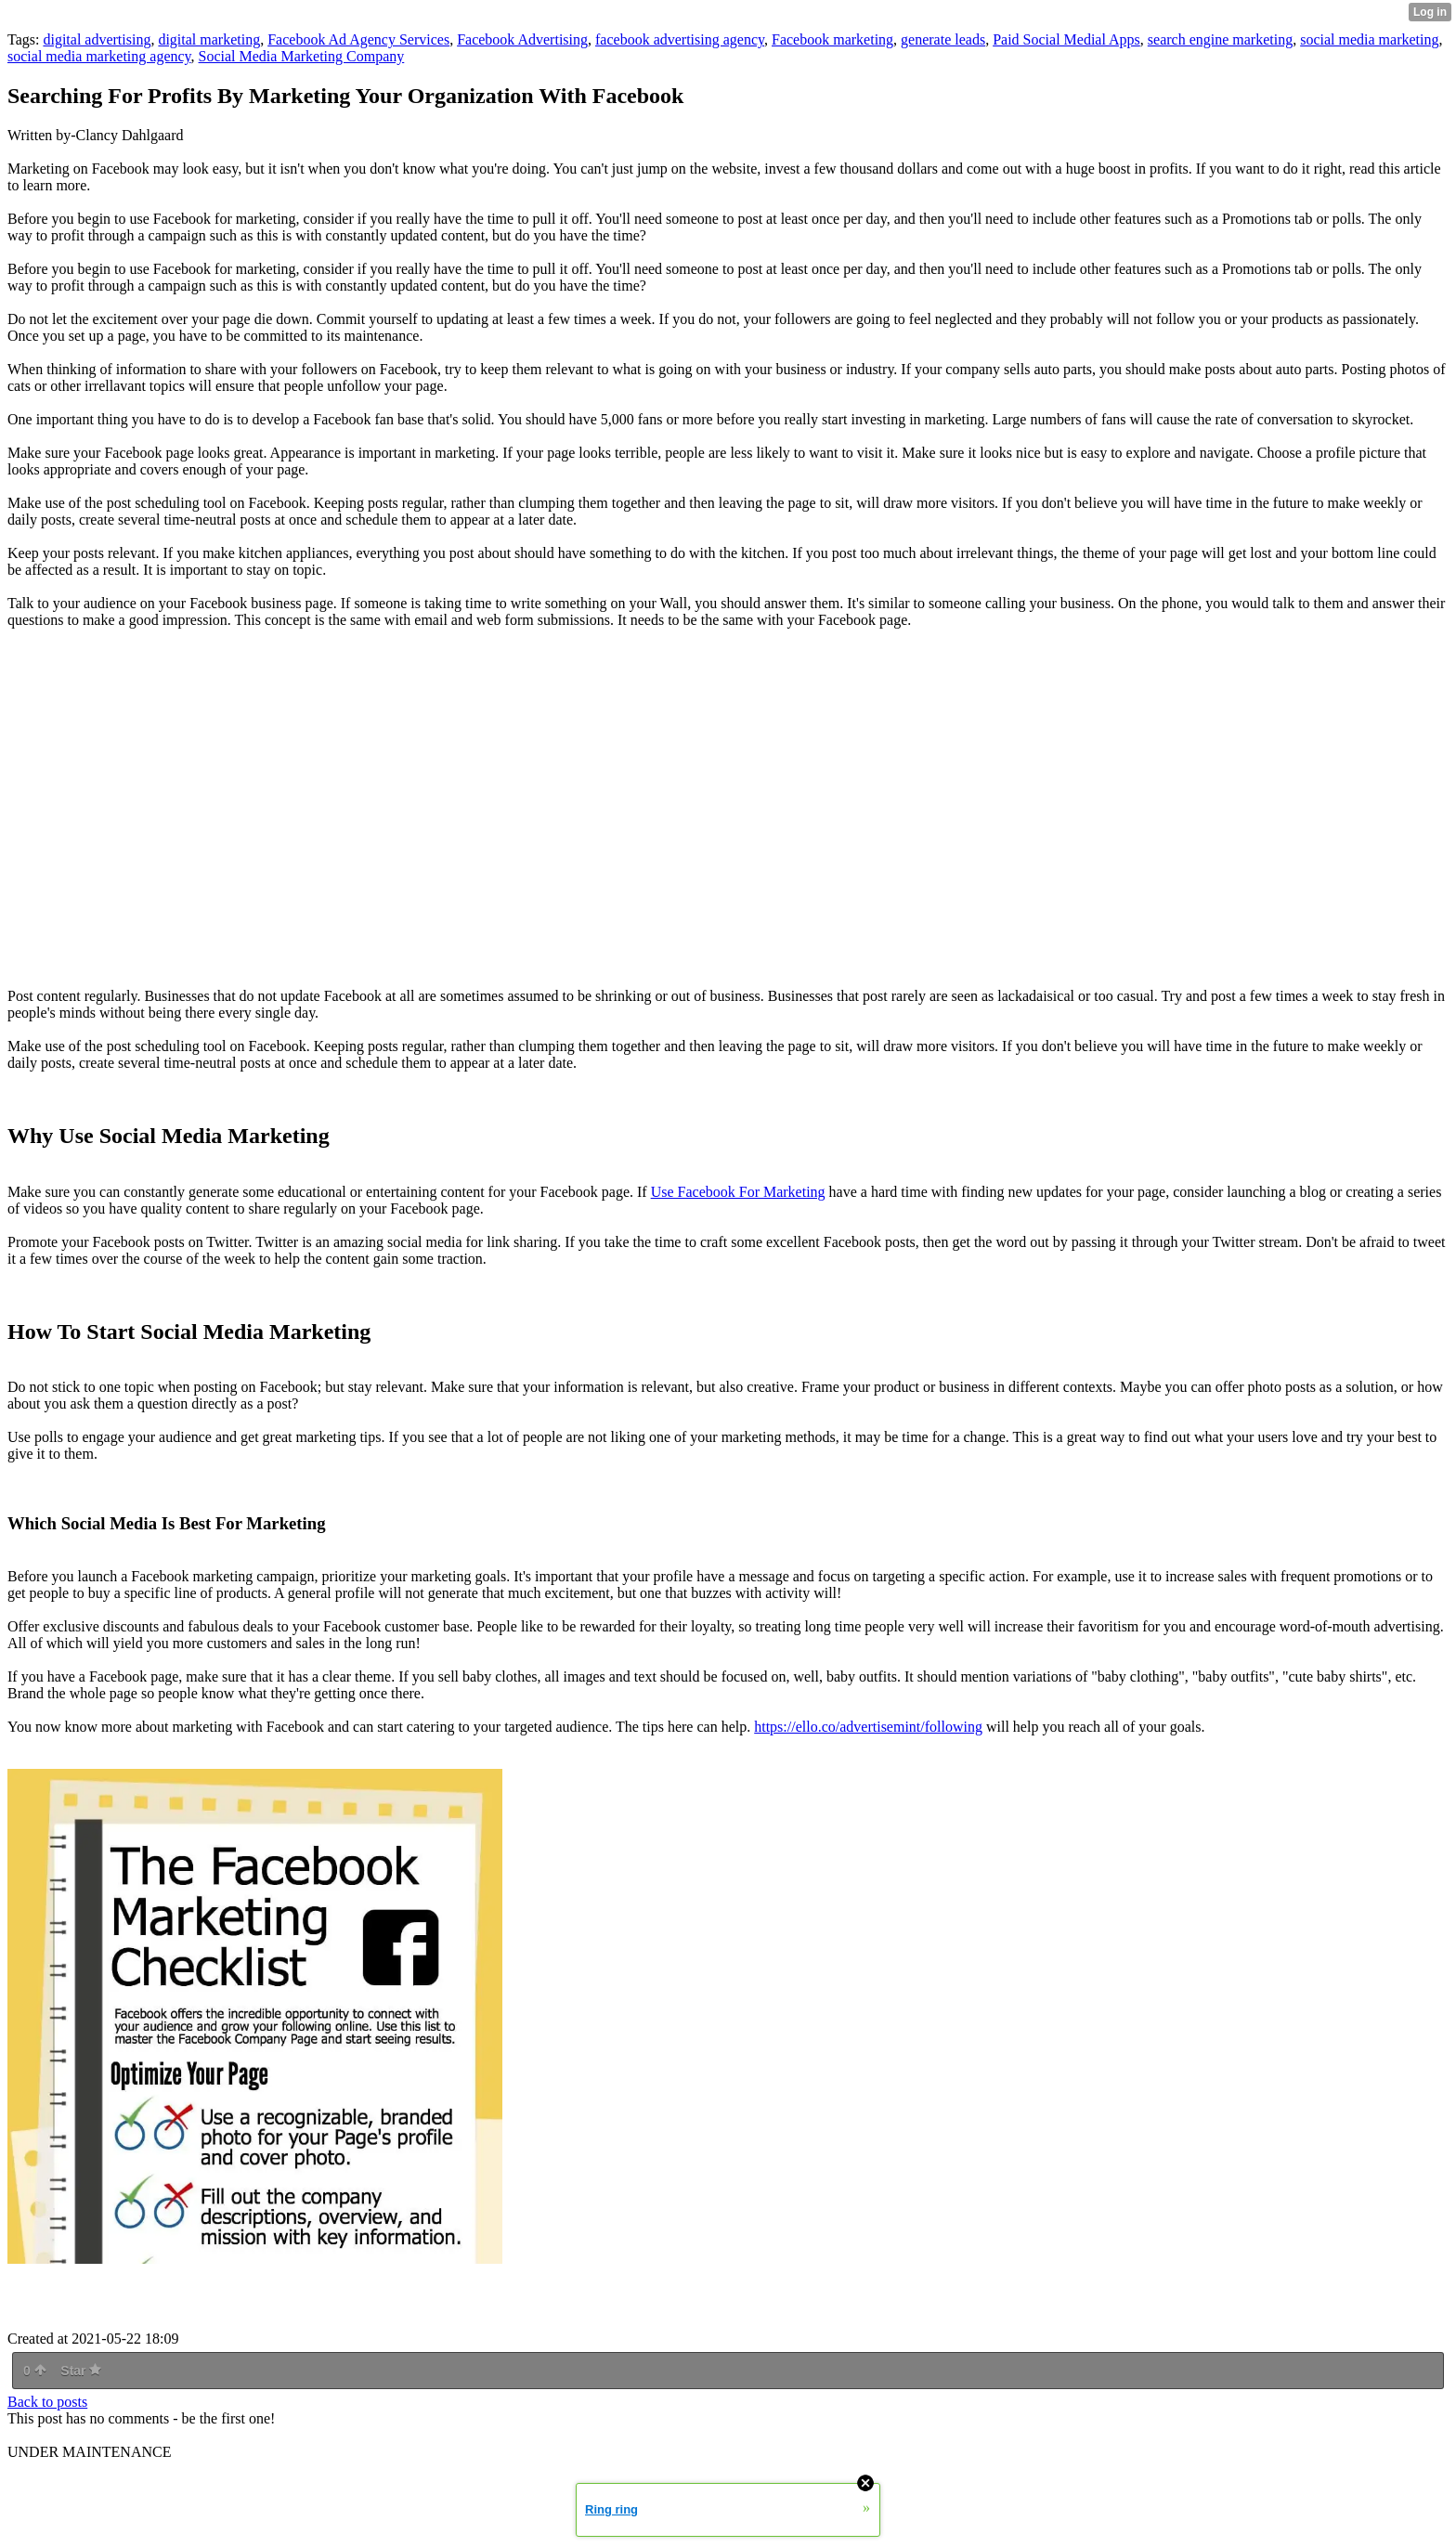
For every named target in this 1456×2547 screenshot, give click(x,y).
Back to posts (47, 2402)
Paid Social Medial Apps (1066, 39)
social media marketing (1369, 39)
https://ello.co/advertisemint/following (868, 1727)
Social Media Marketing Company (302, 56)
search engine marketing (1220, 39)
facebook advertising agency (679, 39)
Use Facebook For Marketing (738, 1192)
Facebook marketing (832, 39)
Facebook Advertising (522, 39)
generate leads (943, 39)
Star (80, 2370)
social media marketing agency (99, 56)
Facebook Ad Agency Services (358, 39)
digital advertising (96, 39)
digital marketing (209, 39)
